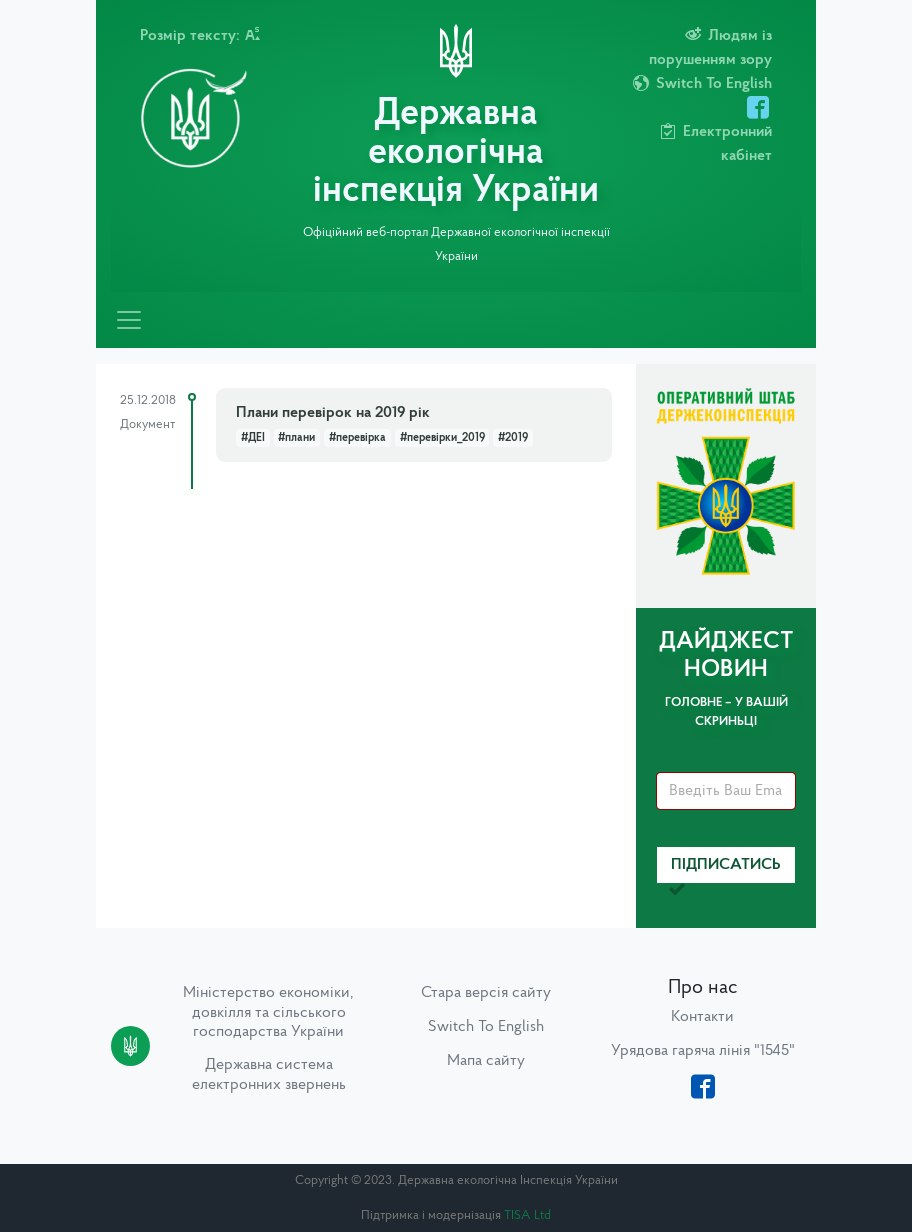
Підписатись (725, 870)
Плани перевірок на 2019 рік (333, 413)
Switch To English (486, 1027)
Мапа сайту (486, 1061)
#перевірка (357, 438)
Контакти (702, 1017)
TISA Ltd (527, 1215)
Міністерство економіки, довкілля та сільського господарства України (268, 1012)
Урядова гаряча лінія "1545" (703, 1051)
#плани (296, 438)
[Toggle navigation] (129, 320)
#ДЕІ (253, 438)
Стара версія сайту (486, 993)
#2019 (513, 438)
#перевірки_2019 (442, 438)
